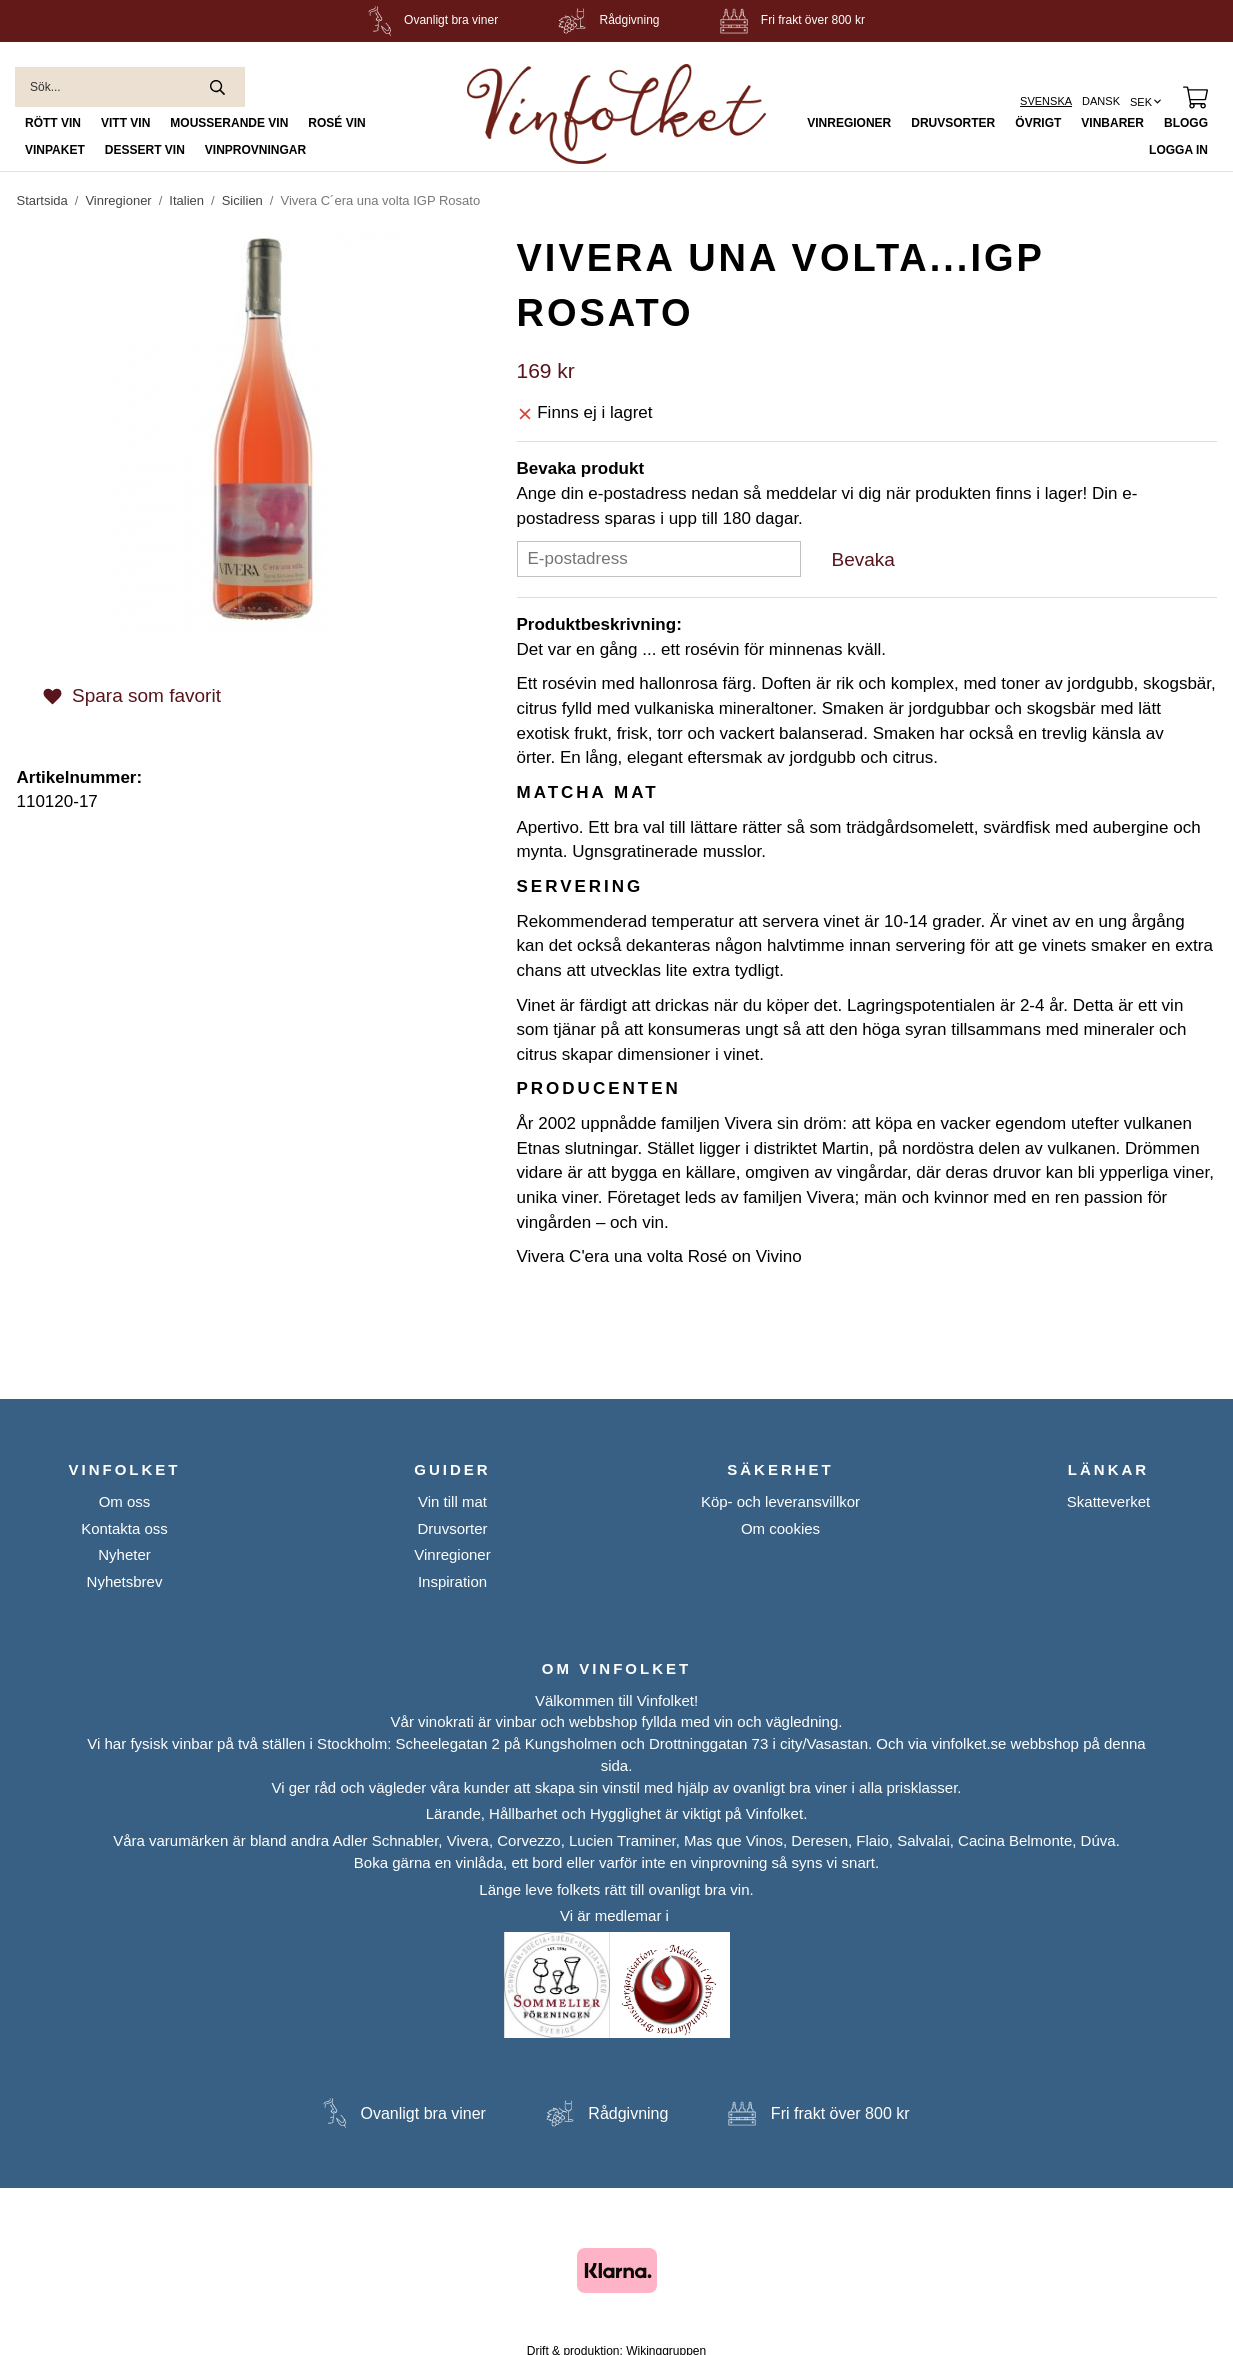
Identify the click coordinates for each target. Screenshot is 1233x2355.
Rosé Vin (336, 123)
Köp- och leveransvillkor (780, 1501)
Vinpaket (55, 150)
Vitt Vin (125, 123)
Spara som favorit (132, 695)
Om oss (125, 1501)
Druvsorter (953, 123)
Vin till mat (452, 1501)
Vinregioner (849, 123)
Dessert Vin (145, 150)
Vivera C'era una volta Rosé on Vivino (659, 1256)
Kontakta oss (124, 1528)
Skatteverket (1108, 1501)
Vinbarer (1112, 123)
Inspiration (452, 1581)
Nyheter (124, 1554)
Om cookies (780, 1528)
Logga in (1178, 150)
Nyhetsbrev (125, 1581)
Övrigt (1038, 123)
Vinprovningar (255, 150)
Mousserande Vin (229, 123)
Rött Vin (53, 123)
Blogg (1186, 123)
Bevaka (863, 559)
